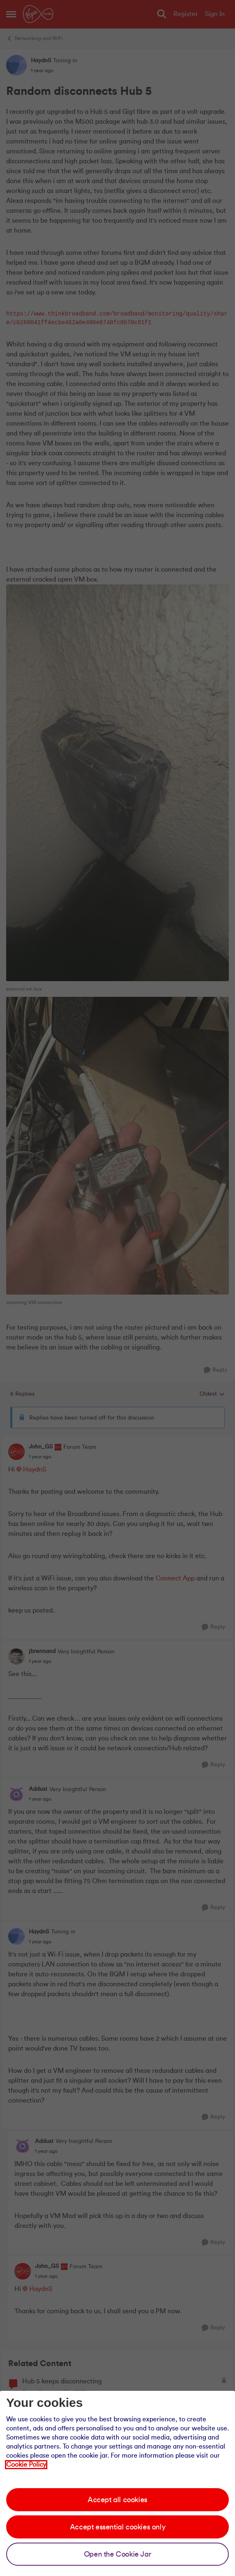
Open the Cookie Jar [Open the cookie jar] (117, 2554)
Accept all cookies (117, 2499)
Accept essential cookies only (117, 2527)
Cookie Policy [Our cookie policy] (26, 2464)
